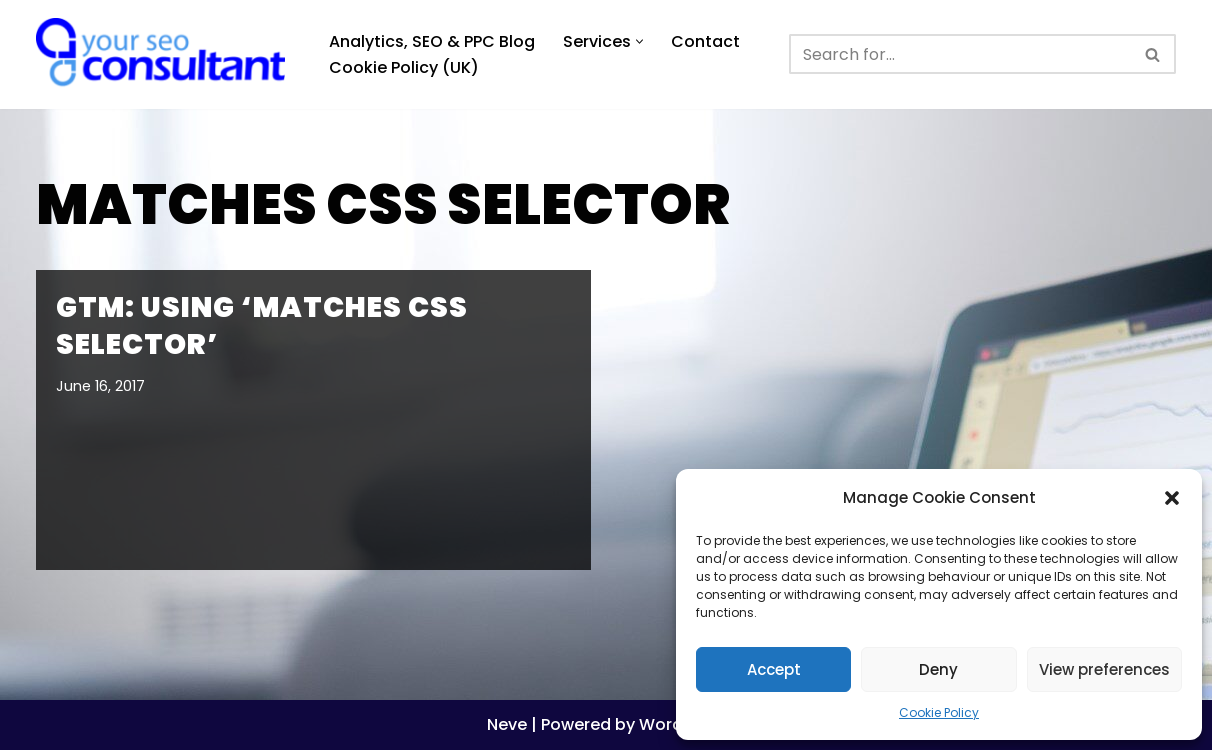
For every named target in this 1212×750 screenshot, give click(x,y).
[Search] (960, 54)
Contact (705, 41)
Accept (774, 669)
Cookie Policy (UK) (404, 67)
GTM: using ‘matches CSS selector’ (262, 325)
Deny (938, 669)
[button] (1172, 498)
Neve (507, 724)
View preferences (1104, 669)
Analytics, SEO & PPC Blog (432, 41)
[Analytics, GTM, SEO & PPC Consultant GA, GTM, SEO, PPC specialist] (165, 54)
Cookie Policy (939, 712)
